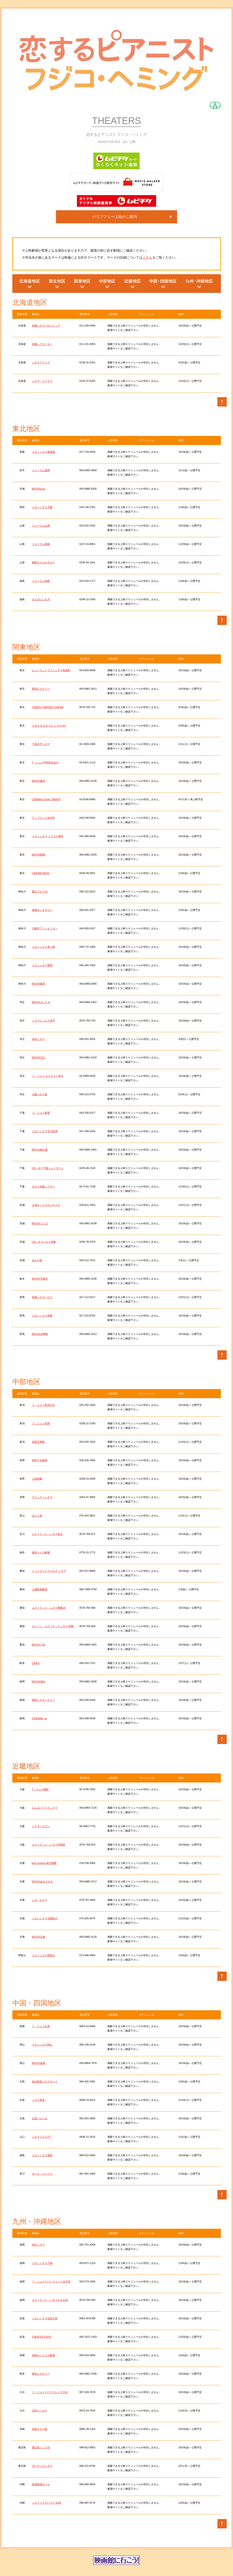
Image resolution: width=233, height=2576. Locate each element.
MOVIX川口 (38, 1057)
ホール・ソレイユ (42, 2173)
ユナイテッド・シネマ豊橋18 (48, 1607)
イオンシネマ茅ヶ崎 (43, 946)
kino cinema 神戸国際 (44, 1863)
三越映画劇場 (39, 1589)
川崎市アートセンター (45, 928)
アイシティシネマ (42, 1497)
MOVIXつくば (40, 1223)
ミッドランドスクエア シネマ (49, 1570)
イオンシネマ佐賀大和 (45, 2318)
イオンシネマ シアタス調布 (47, 836)
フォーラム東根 (41, 544)
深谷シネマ (38, 1039)
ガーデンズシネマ (42, 2465)
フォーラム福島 (41, 580)
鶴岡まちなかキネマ (43, 562)
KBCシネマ (38, 2244)
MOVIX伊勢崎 (40, 1334)
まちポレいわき (41, 599)
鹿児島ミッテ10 (41, 2447)
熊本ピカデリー (41, 2373)
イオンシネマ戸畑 (42, 2263)
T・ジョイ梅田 (40, 1789)
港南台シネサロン (42, 910)
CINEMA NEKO (41, 873)
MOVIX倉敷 (38, 2063)
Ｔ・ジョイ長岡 (41, 1423)
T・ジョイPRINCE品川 (45, 762)
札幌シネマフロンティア (46, 325)
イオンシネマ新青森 (43, 451)
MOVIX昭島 (38, 854)
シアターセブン (41, 1826)
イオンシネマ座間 (42, 965)
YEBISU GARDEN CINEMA (48, 707)
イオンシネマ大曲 (42, 507)
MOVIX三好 (38, 1644)
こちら (147, 257)
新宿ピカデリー (41, 688)
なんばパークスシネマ (45, 1807)
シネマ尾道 (38, 2100)
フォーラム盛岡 (41, 470)
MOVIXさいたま (41, 1002)
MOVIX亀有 (38, 780)
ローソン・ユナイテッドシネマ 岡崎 (53, 1626)
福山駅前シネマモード (45, 2081)
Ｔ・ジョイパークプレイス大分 (50, 2392)
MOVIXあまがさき (42, 1881)
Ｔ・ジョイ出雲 (41, 2026)
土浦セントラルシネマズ (46, 1205)
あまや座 (37, 1260)
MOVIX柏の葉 (40, 1149)
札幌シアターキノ (42, 344)
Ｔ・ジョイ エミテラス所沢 (47, 1075)
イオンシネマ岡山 (42, 2044)
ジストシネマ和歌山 (43, 1955)
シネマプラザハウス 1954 (47, 2502)
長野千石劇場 (39, 1460)
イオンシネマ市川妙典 (45, 1131)
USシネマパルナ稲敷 (44, 1241)
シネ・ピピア (39, 1900)
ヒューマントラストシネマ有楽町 (51, 670)
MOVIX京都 (38, 1936)
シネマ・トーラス (42, 380)
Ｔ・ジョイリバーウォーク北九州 (51, 2281)
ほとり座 (37, 1515)
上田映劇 (37, 1478)
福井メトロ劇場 (41, 1552)
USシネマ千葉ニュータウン (48, 1168)
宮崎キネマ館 (39, 2429)
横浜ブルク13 (40, 891)
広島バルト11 (40, 2118)
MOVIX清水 (38, 1681)
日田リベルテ (39, 2410)
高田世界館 (38, 1441)
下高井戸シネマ (41, 744)
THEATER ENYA (41, 2336)
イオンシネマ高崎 (42, 1315)
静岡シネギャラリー (43, 1700)
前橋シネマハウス (42, 1297)
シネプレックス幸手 (43, 1020)
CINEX (36, 1663)
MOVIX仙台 (38, 488)
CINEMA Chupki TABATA (46, 799)
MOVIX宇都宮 (40, 1278)
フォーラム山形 (41, 525)
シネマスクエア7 (41, 2136)
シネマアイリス (41, 362)
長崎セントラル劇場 (43, 2355)
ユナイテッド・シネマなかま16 (50, 2300)
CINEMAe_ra (39, 1718)
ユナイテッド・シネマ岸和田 (48, 1844)
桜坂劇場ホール (41, 2484)
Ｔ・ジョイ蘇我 (41, 1112)
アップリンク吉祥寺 (43, 817)
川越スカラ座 (39, 1094)
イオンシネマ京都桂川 (45, 1918)
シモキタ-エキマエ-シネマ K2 (49, 725)
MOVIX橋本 (38, 983)
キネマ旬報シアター (43, 1186)
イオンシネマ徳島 (42, 2155)
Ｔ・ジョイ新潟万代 (43, 1405)
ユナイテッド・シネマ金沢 (47, 1534)
